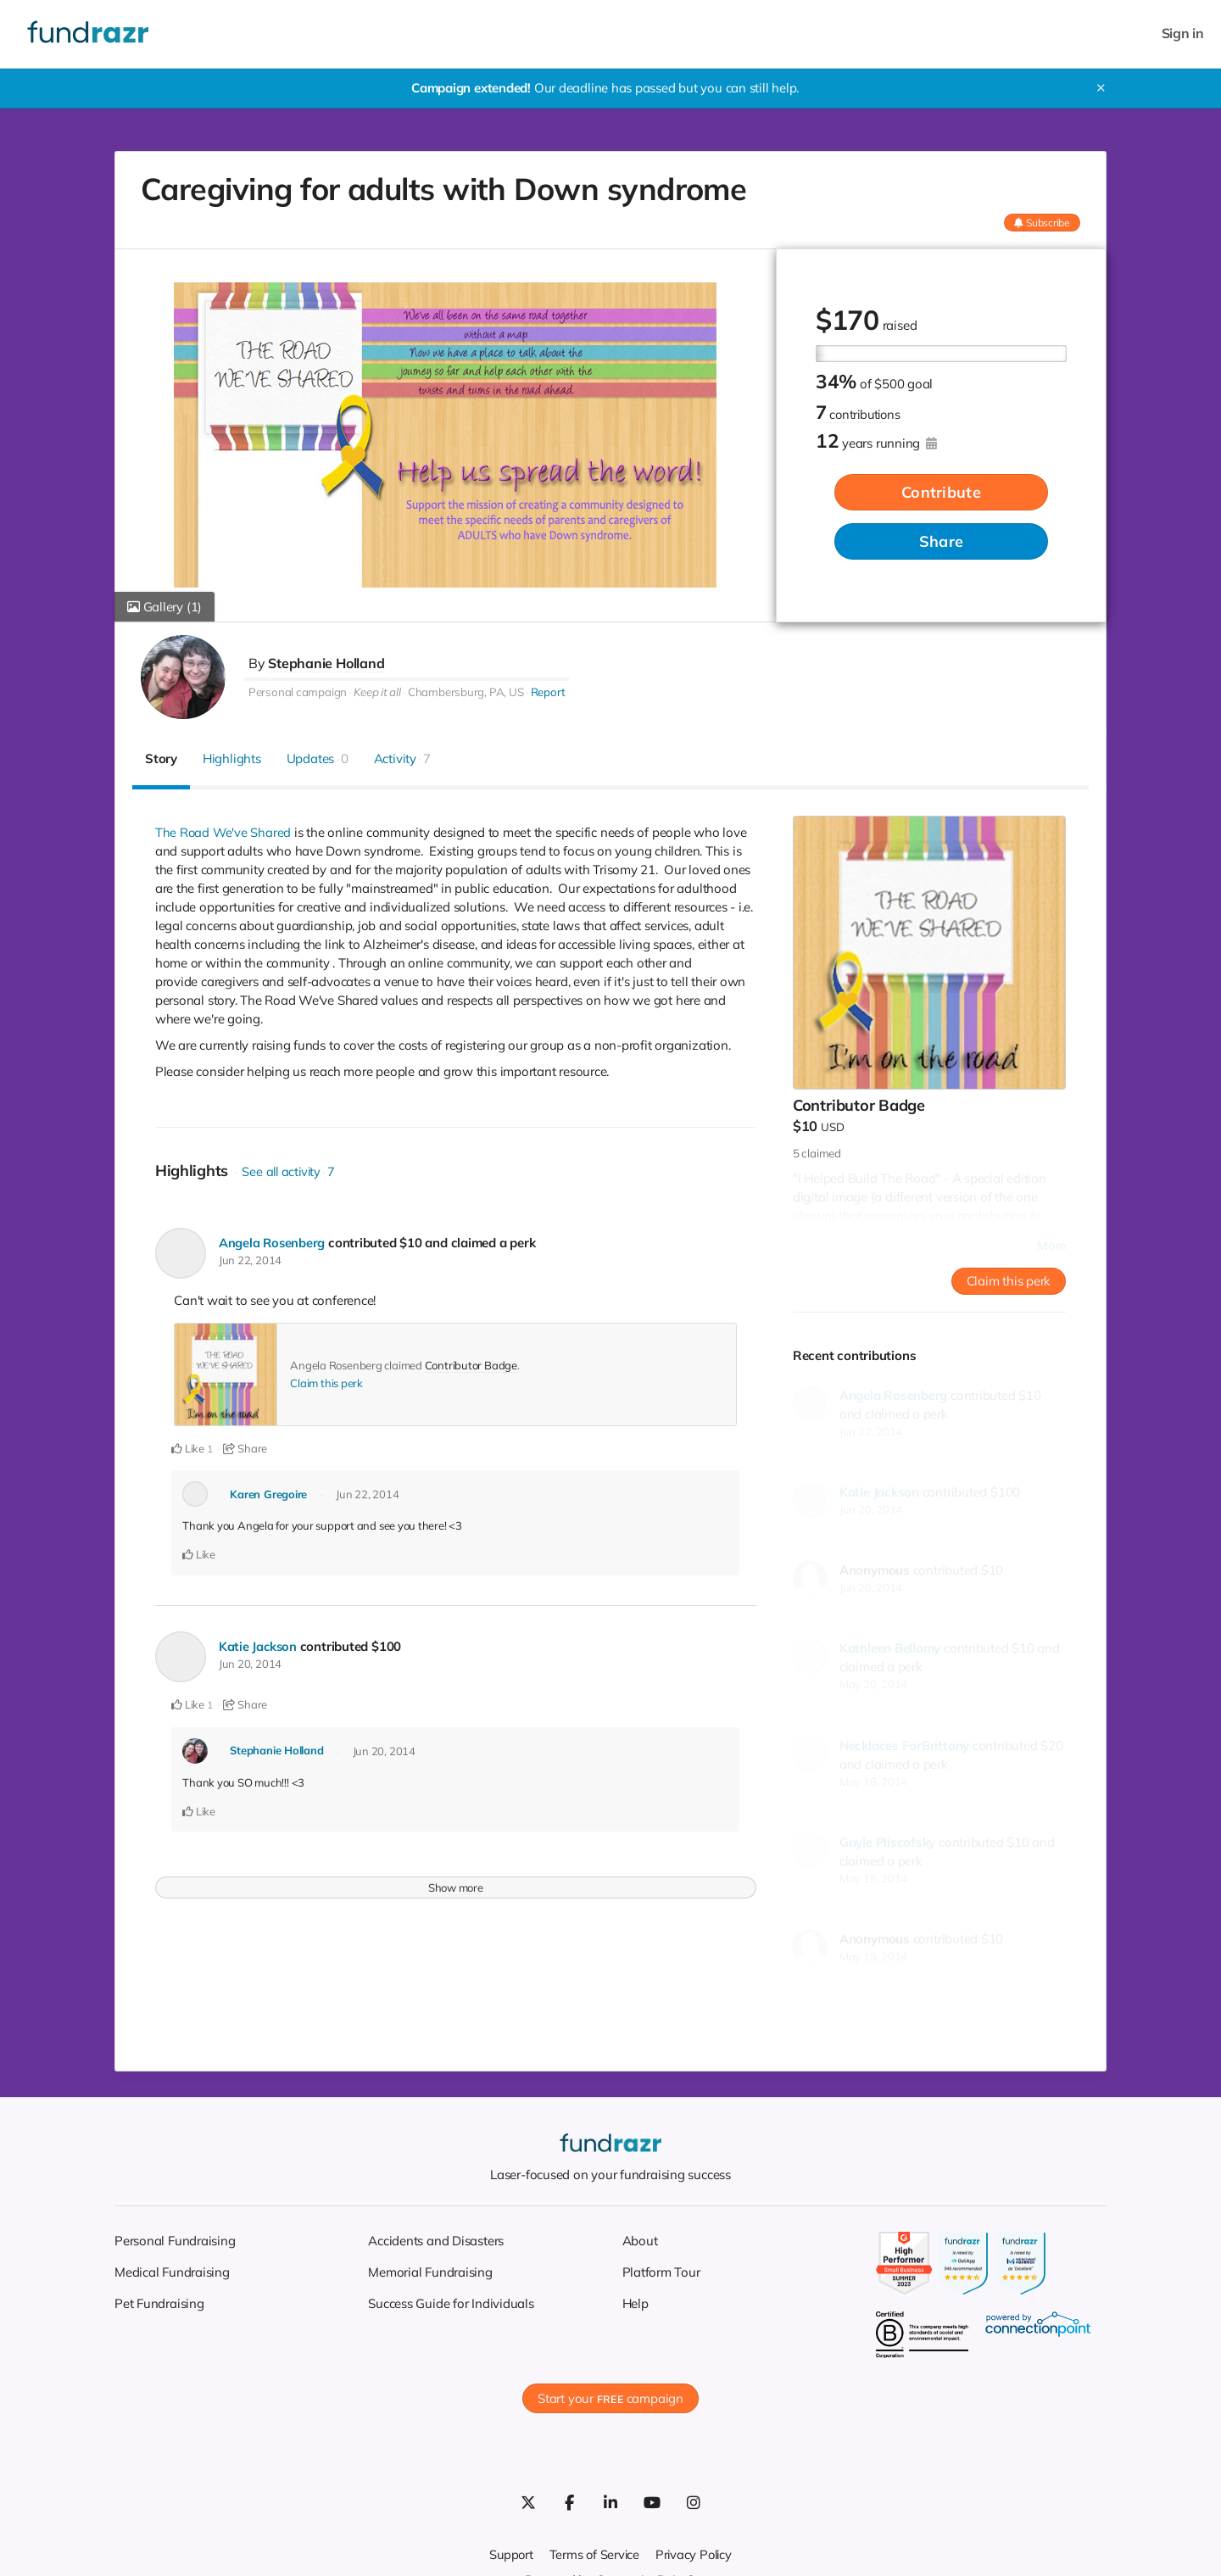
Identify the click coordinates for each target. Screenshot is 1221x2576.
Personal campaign (297, 692)
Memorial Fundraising (430, 2272)
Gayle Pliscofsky (887, 1842)
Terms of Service (593, 2554)
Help (635, 2303)
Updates (317, 758)
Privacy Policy (695, 2554)
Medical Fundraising (172, 2272)
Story (161, 758)
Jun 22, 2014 (250, 1260)
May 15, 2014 (873, 1878)
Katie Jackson (258, 1646)
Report (547, 692)
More (1051, 1245)
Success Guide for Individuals (450, 2303)
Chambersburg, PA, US (466, 692)
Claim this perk (326, 1383)
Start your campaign (610, 2398)
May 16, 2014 (873, 1781)
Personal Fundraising (175, 2241)
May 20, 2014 (873, 1684)
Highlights (232, 758)
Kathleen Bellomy (889, 1648)
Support (508, 2554)
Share (941, 542)
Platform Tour (661, 2272)
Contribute (941, 493)
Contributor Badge (471, 1365)
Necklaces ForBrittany (904, 1745)
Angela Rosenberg (272, 1243)
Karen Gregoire (268, 1494)
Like (187, 1448)
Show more (455, 1886)
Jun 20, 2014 (250, 1663)
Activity (402, 758)
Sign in (1183, 33)
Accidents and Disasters (436, 2241)
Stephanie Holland (326, 663)
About (640, 2241)
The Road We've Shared (224, 832)
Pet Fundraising (159, 2303)
